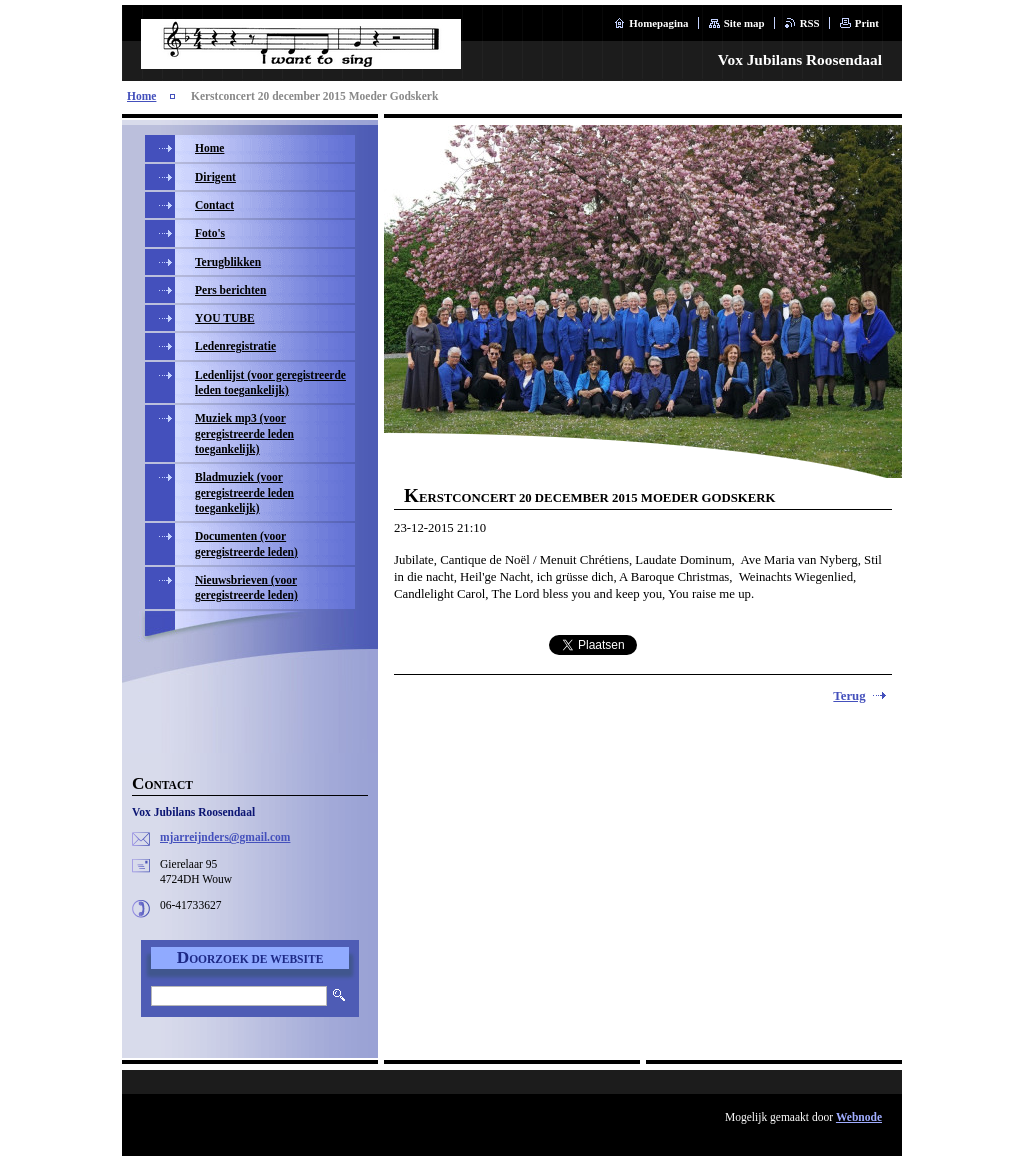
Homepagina (658, 23)
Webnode (859, 1117)
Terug (849, 696)
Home (141, 96)
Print (867, 23)
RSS (810, 23)
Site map (744, 23)
